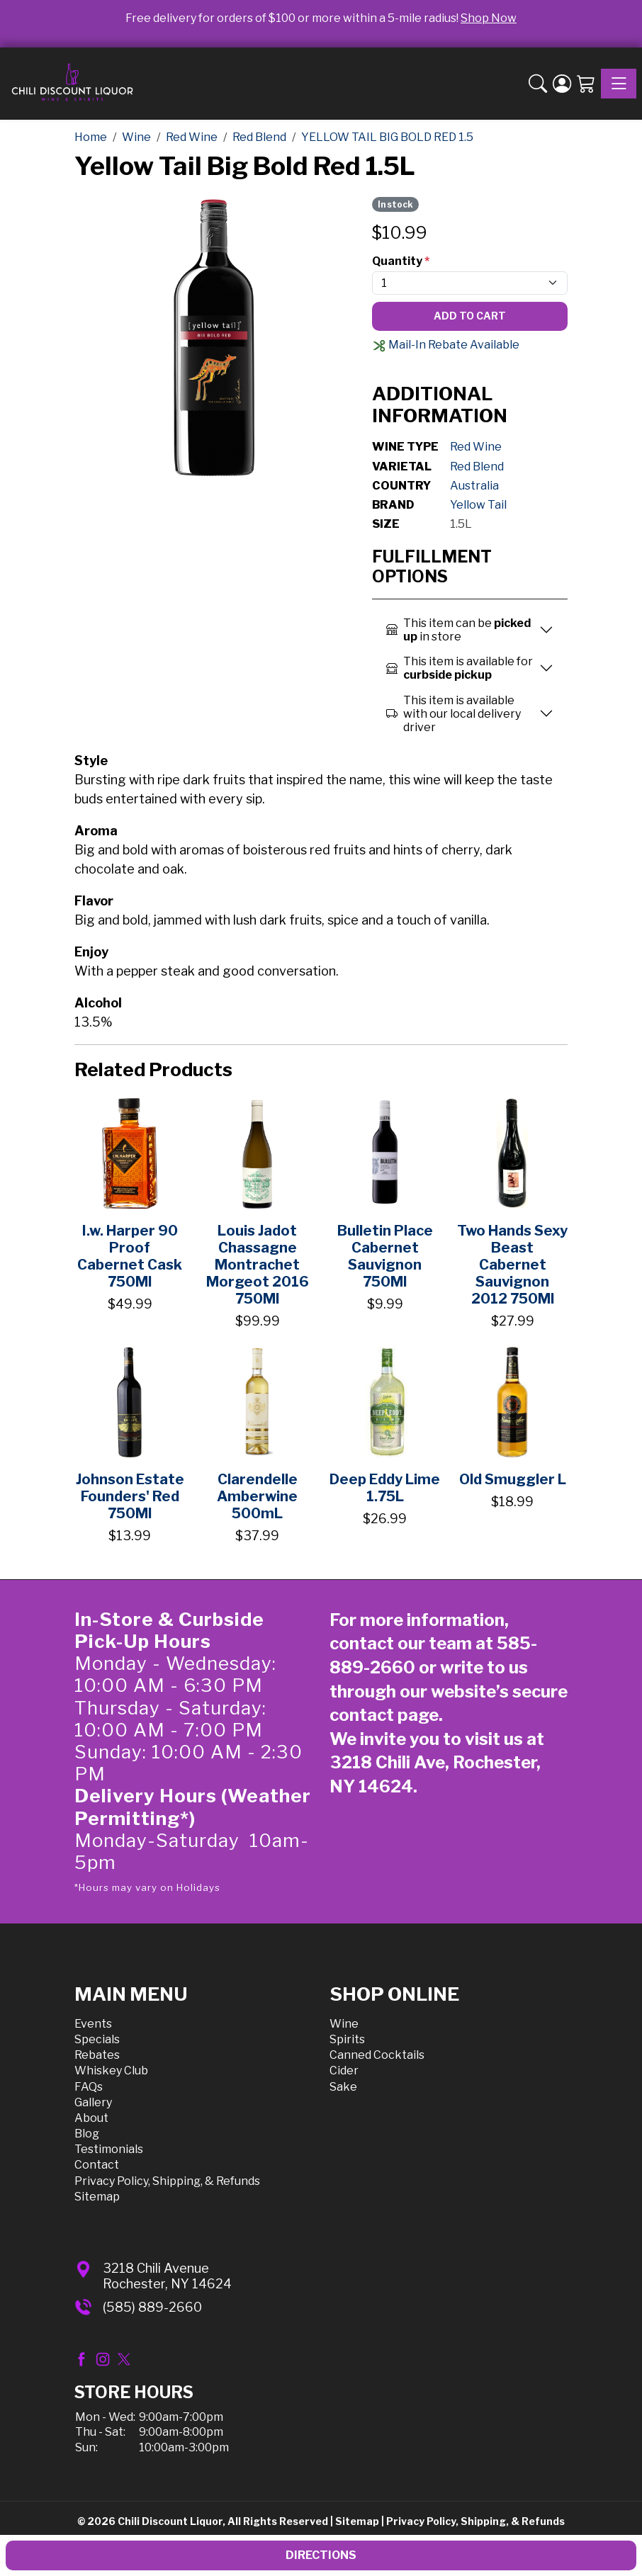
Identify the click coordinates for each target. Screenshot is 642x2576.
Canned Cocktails (377, 2055)
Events (93, 2023)
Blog (86, 2133)
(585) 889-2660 (152, 2307)
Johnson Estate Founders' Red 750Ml (130, 1496)
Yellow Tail (478, 505)
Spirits (347, 2039)
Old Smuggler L (512, 1479)
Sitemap (97, 2196)
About (91, 2118)
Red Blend (477, 466)
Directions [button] (321, 2555)
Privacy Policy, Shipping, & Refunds (167, 2181)
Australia (474, 485)
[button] (538, 84)
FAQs (88, 2087)
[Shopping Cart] (586, 84)
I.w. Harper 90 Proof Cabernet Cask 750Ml (129, 1256)
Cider (344, 2070)
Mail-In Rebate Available (445, 344)
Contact (96, 2164)
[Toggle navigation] (618, 83)
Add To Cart (470, 316)
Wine (344, 2023)
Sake (343, 2087)
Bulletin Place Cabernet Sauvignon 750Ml (385, 1256)
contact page (384, 1715)
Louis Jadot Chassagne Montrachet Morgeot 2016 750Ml (257, 1264)
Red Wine (476, 446)
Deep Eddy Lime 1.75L (385, 1488)
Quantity (400, 261)
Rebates (97, 2055)
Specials (97, 2039)
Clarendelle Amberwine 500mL (257, 1496)
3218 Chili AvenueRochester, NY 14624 (167, 2276)
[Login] (562, 84)
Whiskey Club (111, 2070)
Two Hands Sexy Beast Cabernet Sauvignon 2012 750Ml (512, 1264)
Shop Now (489, 18)
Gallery (93, 2102)
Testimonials (108, 2149)
